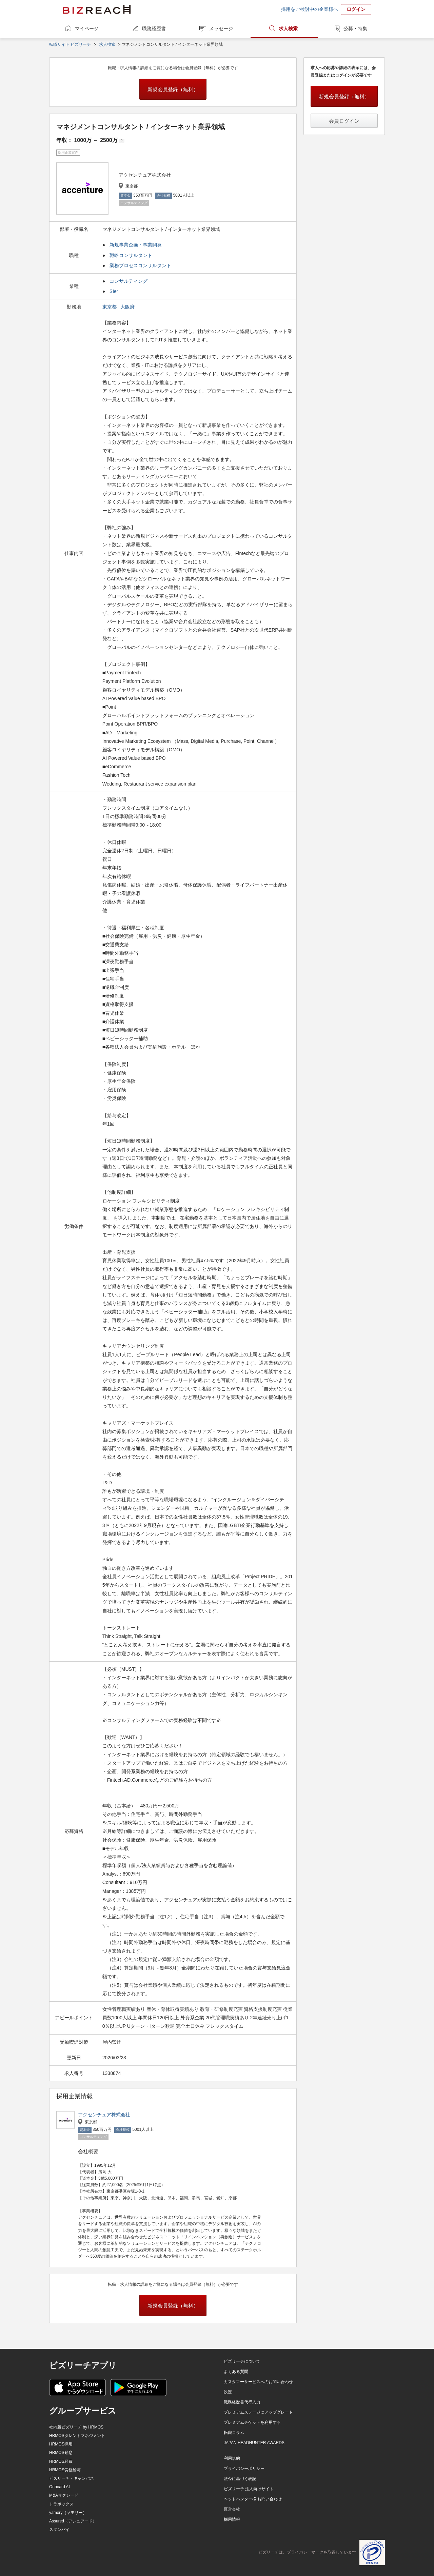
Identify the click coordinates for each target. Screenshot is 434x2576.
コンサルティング (128, 281)
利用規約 (232, 2458)
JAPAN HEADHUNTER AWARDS (254, 2442)
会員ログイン (344, 121)
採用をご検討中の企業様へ (309, 9)
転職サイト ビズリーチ (70, 44)
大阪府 (128, 307)
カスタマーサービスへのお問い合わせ (258, 2381)
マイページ (87, 28)
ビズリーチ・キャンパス (71, 2478)
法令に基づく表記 (240, 2478)
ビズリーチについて (242, 2361)
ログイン (356, 9)
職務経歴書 (154, 28)
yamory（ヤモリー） (68, 2512)
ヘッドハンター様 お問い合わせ (253, 2499)
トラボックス (61, 2504)
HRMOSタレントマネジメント (77, 2435)
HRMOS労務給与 (65, 2470)
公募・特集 (355, 28)
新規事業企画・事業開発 (136, 244)
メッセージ (221, 28)
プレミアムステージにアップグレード (258, 2412)
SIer (114, 291)
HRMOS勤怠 (61, 2452)
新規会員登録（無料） (172, 89)
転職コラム (234, 2432)
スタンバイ (59, 2529)
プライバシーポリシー (244, 2468)
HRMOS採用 (61, 2444)
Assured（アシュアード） (73, 2521)
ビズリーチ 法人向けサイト (249, 2488)
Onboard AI (59, 2486)
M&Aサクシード (63, 2495)
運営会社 (232, 2509)
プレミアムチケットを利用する (252, 2422)
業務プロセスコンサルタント (140, 265)
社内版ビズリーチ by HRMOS (76, 2427)
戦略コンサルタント (131, 255)
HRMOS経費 (61, 2461)
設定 (228, 2392)
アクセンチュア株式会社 (104, 2114)
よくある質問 (236, 2371)
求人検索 (288, 28)
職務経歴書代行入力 (242, 2402)
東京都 (110, 307)
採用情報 (232, 2519)
